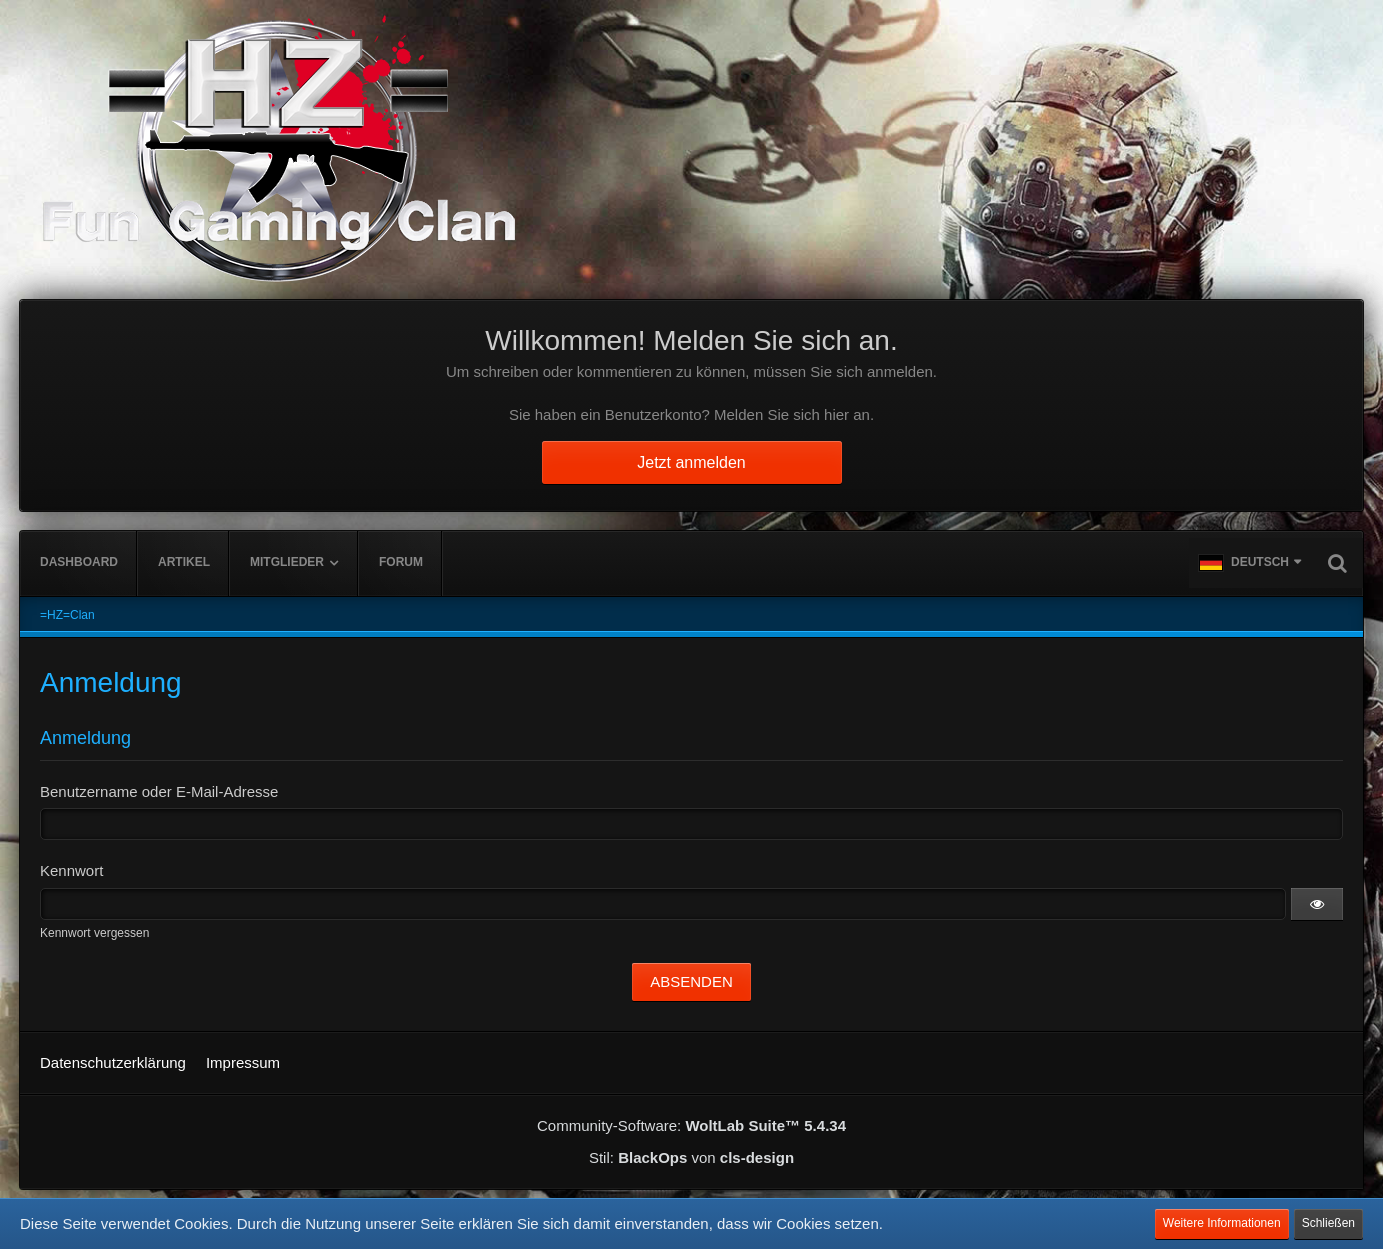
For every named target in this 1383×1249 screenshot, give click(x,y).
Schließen (1328, 1223)
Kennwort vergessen (94, 933)
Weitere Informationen (1222, 1223)
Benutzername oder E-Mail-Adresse (159, 791)
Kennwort (71, 870)
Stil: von (691, 1157)
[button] (1250, 563)
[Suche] (1337, 563)
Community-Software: (691, 1125)
